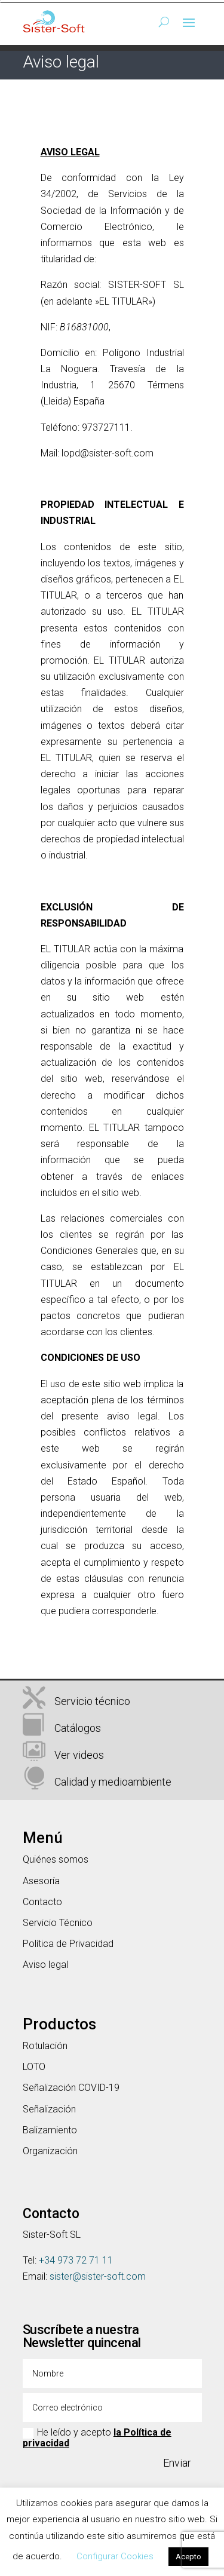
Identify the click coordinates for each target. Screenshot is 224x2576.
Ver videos (79, 1755)
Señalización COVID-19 (71, 2087)
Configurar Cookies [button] (115, 2556)
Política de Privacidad (68, 1943)
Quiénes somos (55, 1859)
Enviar (177, 2463)
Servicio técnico (92, 1701)
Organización (50, 2151)
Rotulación (45, 2045)
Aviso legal (45, 1964)
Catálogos (77, 1728)
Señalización (49, 2109)
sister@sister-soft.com (98, 2276)
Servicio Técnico (58, 1922)
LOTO (34, 2066)
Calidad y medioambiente (112, 1781)
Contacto (42, 1902)
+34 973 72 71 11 (76, 2260)
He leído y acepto (97, 2438)
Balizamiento (50, 2130)
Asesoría (41, 1881)
